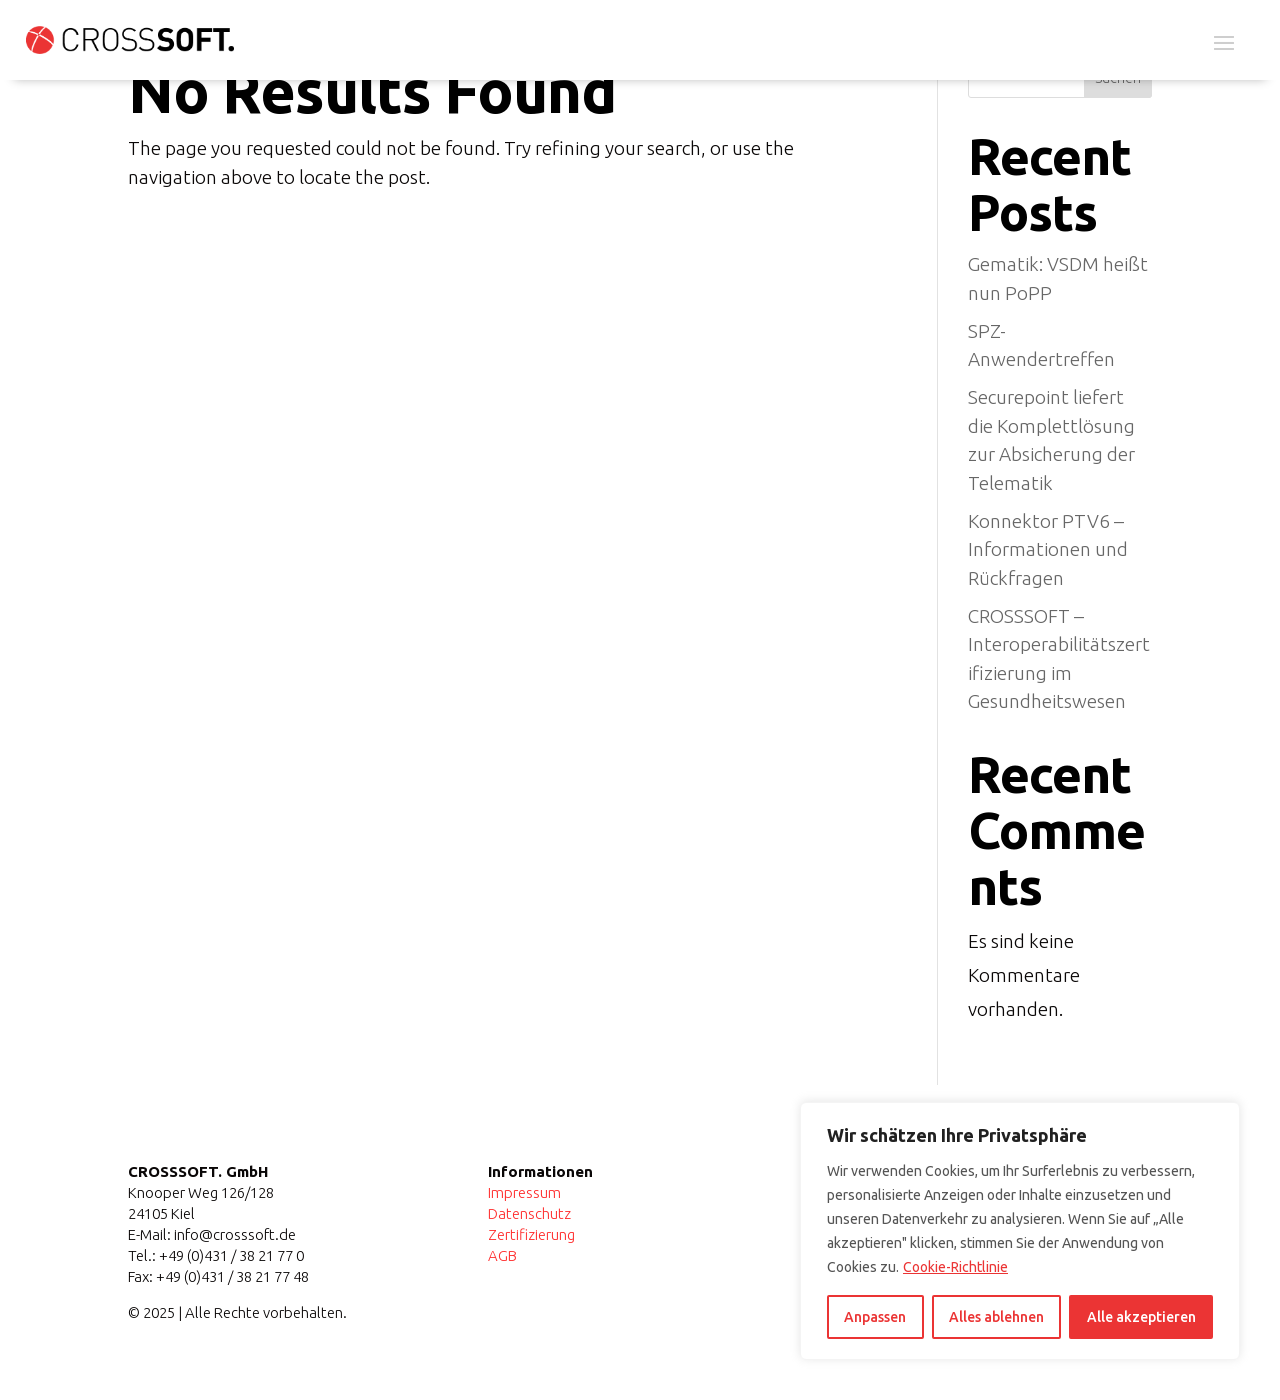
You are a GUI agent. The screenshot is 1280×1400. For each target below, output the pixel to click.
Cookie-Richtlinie (955, 1267)
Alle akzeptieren (1141, 1317)
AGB (502, 1255)
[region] (1020, 1231)
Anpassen (875, 1317)
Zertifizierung (531, 1234)
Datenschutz (529, 1213)
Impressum (524, 1192)
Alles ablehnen (996, 1317)
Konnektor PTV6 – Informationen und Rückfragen (1048, 549)
